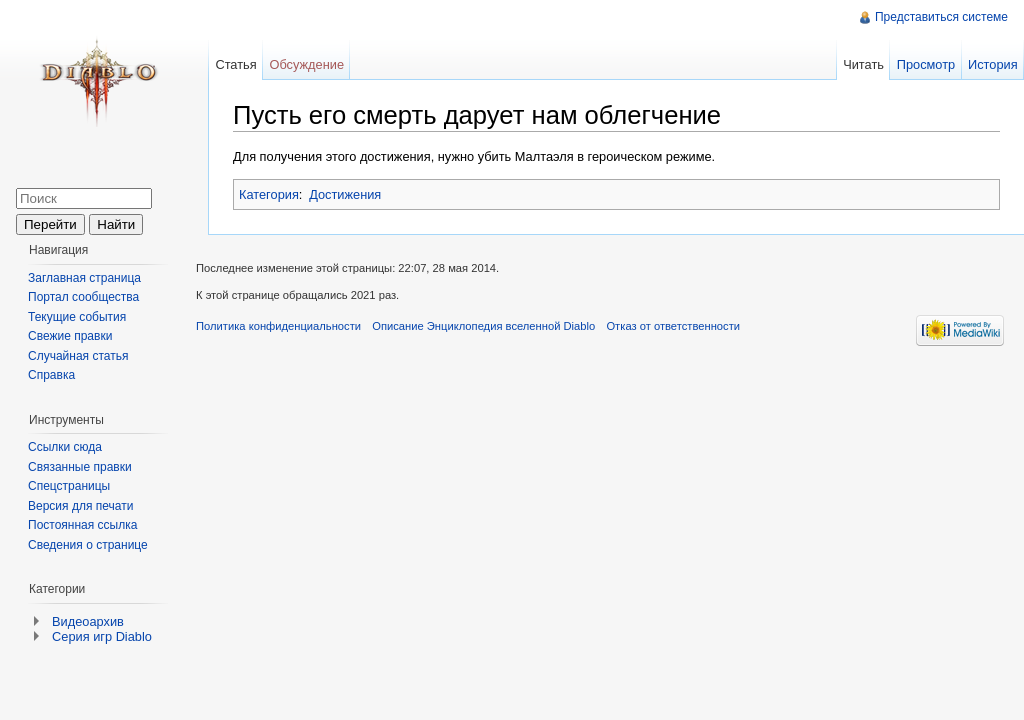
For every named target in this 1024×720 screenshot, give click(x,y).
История (993, 64)
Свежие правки (70, 336)
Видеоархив (88, 621)
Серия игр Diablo (102, 636)
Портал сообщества (83, 297)
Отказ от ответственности (673, 326)
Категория (269, 194)
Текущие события (77, 317)
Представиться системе (941, 17)
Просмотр (926, 64)
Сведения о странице (88, 545)
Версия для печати (80, 506)
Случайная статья (78, 356)
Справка (51, 375)
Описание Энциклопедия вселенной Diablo (483, 326)
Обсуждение (306, 64)
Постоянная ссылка (82, 525)
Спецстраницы (69, 486)
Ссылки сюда (65, 447)
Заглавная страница (84, 278)
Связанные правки (80, 467)
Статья (235, 64)
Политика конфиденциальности (278, 326)
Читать (863, 64)
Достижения (345, 194)
